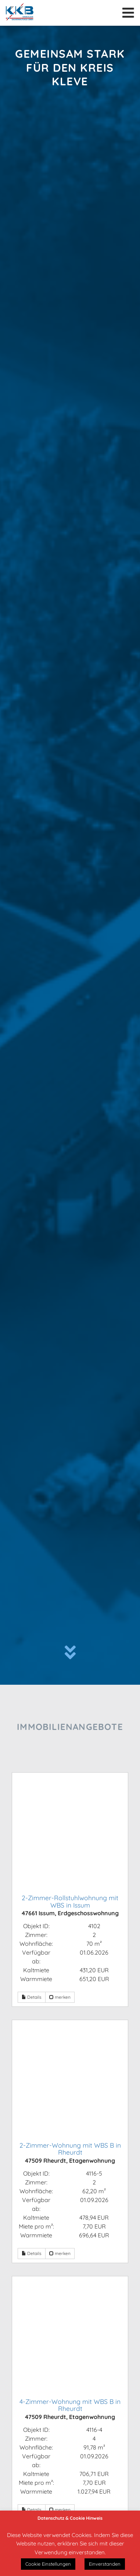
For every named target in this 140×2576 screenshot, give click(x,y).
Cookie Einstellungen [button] (48, 2564)
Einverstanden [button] (105, 2564)
